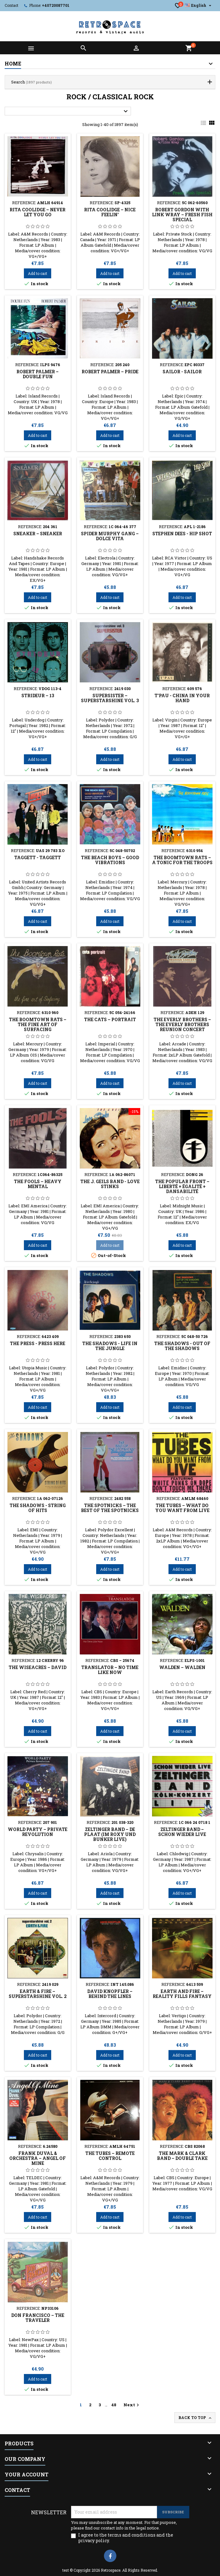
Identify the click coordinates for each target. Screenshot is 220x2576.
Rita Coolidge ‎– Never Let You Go (37, 212)
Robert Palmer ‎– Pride (110, 372)
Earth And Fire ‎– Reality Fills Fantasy (182, 1993)
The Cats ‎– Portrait (110, 1019)
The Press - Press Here (37, 1343)
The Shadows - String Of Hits (38, 1507)
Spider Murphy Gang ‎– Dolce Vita (110, 536)
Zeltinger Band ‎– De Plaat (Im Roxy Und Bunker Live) (110, 1834)
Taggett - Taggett (37, 857)
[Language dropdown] (199, 5)
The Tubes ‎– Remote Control (110, 2155)
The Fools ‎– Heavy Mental (37, 1183)
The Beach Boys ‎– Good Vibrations (110, 860)
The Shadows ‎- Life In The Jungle (109, 1345)
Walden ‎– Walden (182, 1667)
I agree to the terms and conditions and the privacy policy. (125, 2537)
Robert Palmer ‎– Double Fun (37, 374)
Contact (11, 5)
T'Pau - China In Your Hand (182, 698)
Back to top (195, 2418)
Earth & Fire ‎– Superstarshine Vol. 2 (38, 1993)
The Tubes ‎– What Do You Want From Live (182, 1507)
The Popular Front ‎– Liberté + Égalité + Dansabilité (182, 1186)
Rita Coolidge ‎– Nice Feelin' (110, 212)
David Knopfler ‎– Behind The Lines (109, 1993)
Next (132, 2405)
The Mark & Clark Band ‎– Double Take (182, 2155)
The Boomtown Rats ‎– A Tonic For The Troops (182, 860)
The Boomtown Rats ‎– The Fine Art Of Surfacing (37, 1024)
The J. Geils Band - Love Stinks (110, 1183)
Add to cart (37, 273)
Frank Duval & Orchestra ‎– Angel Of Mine (37, 2158)
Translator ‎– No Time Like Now (109, 1669)
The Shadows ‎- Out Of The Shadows (182, 1345)
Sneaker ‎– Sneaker (37, 533)
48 (113, 2405)
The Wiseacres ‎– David (37, 1667)
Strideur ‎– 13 (37, 695)
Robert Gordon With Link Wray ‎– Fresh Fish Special (182, 214)
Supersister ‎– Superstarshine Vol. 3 (110, 698)
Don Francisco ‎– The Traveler (37, 2317)
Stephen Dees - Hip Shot (182, 533)
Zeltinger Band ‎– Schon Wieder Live (182, 1831)
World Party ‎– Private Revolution (37, 1831)
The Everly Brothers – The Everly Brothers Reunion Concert (182, 1024)
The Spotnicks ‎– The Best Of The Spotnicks (110, 1507)
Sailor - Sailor (182, 372)
